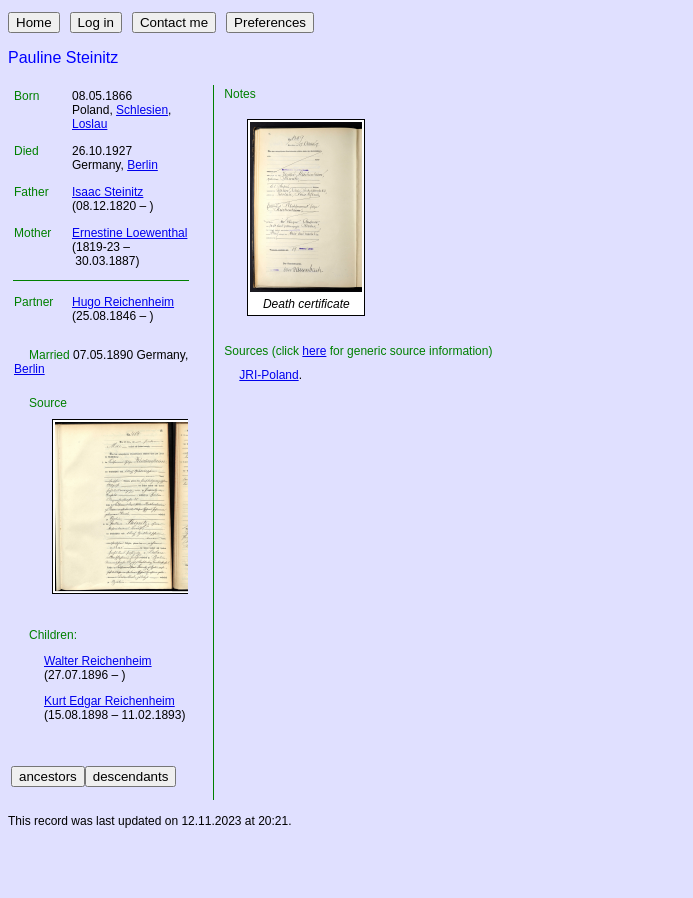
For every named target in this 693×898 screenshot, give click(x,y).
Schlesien (142, 110)
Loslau (89, 124)
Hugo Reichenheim (123, 302)
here (314, 351)
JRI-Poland (268, 375)
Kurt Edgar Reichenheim (109, 701)
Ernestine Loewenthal (129, 233)
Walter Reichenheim (98, 661)
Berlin (142, 165)
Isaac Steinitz (107, 192)
